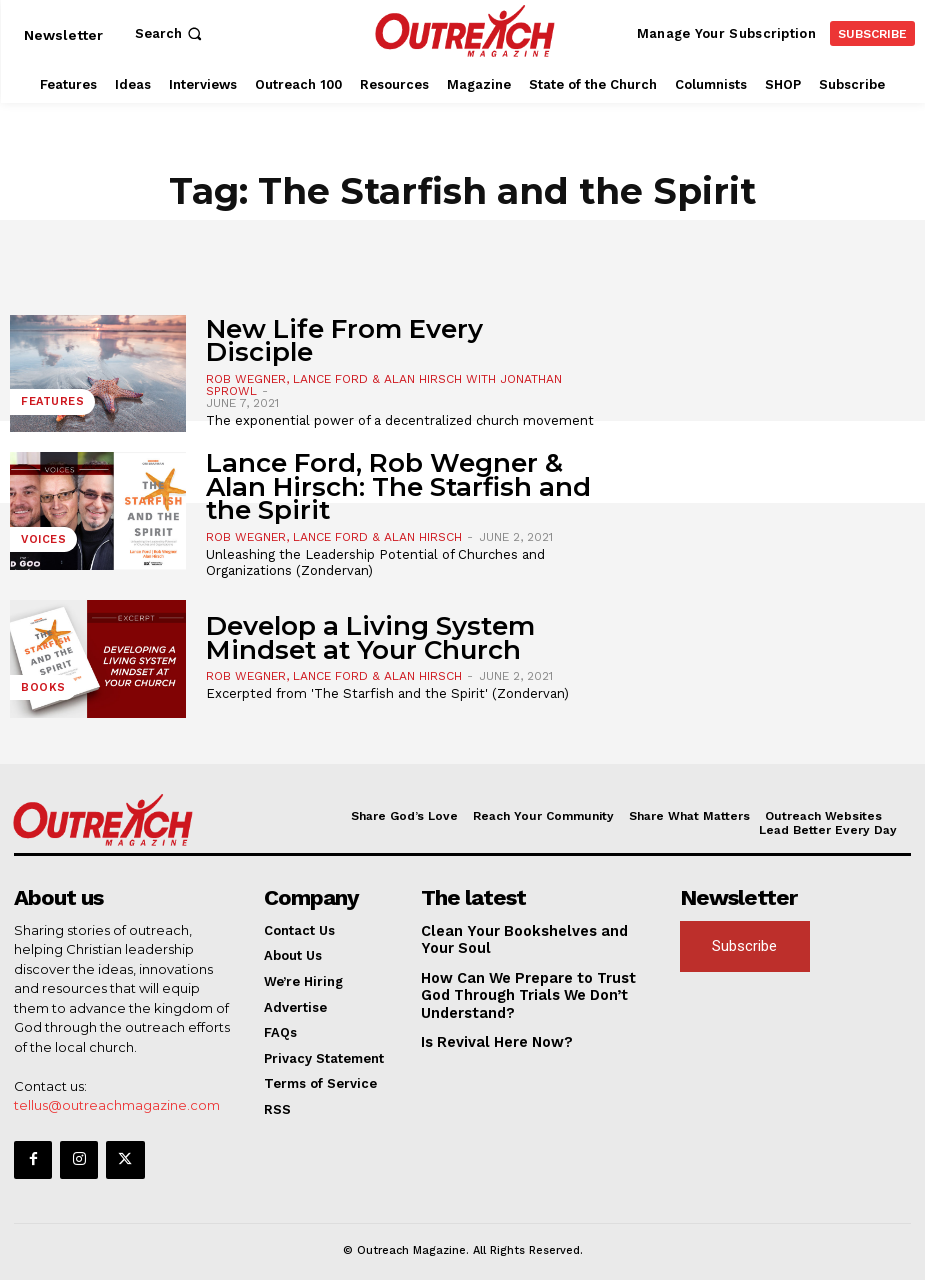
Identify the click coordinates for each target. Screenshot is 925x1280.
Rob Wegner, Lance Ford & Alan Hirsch (334, 537)
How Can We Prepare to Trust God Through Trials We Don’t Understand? (533, 989)
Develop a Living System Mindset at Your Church (370, 637)
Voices (40, 543)
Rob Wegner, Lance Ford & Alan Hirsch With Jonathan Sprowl (384, 385)
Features (48, 405)
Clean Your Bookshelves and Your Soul (530, 937)
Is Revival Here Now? (490, 1033)
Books (40, 691)
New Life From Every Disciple (344, 340)
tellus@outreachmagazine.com (117, 1103)
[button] (170, 33)
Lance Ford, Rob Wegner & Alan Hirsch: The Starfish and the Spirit (398, 486)
